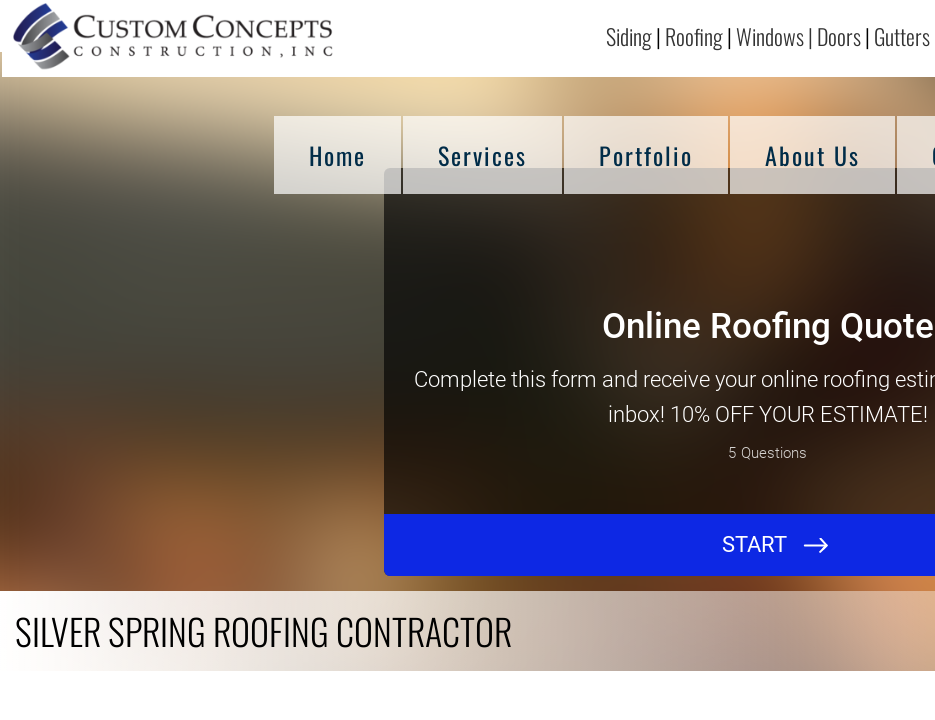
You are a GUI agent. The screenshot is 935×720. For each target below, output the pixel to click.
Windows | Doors (798, 36)
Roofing (694, 36)
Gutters (904, 36)
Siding (629, 36)
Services (482, 155)
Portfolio (646, 155)
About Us (812, 155)
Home (337, 155)
